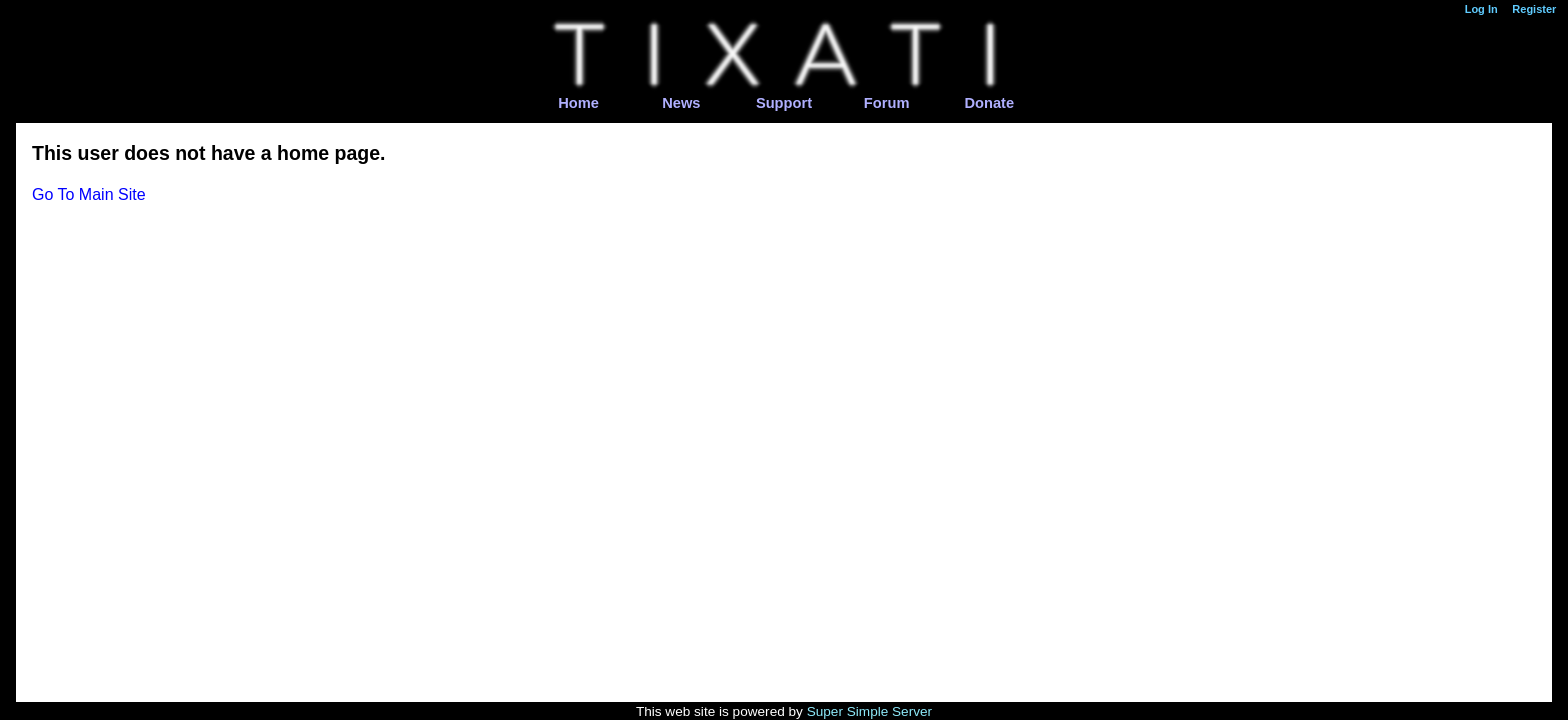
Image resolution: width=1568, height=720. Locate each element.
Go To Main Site (89, 194)
